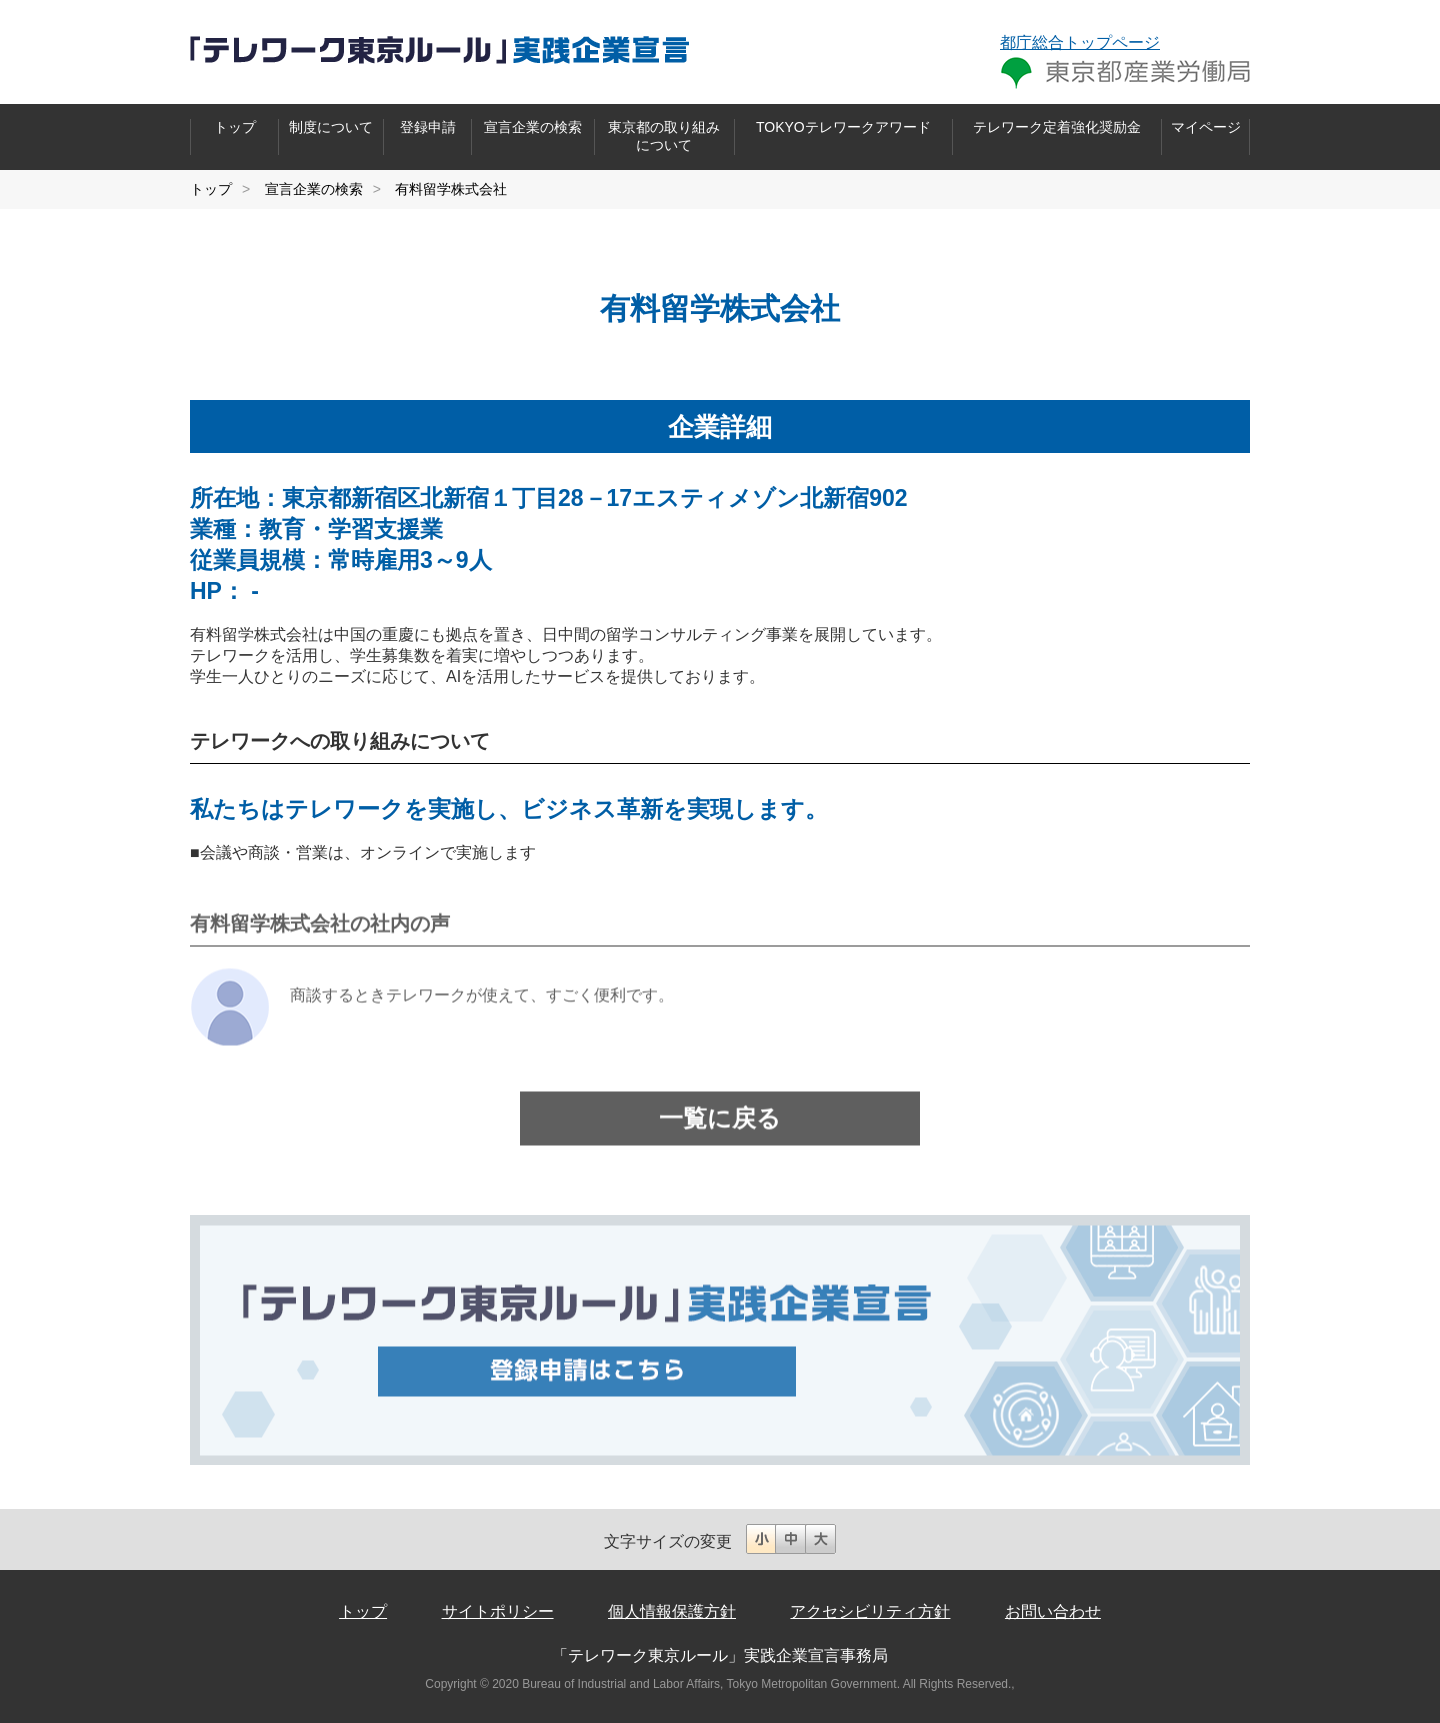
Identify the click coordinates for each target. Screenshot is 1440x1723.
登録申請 (428, 127)
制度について (331, 127)
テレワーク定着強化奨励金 (1057, 127)
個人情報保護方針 (672, 1611)
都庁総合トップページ (1080, 42)
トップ (235, 127)
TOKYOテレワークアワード (843, 127)
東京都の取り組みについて (664, 136)
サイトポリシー (498, 1611)
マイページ (1206, 127)
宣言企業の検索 (533, 127)
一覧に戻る (720, 1130)
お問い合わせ (1053, 1611)
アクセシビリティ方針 (870, 1611)
